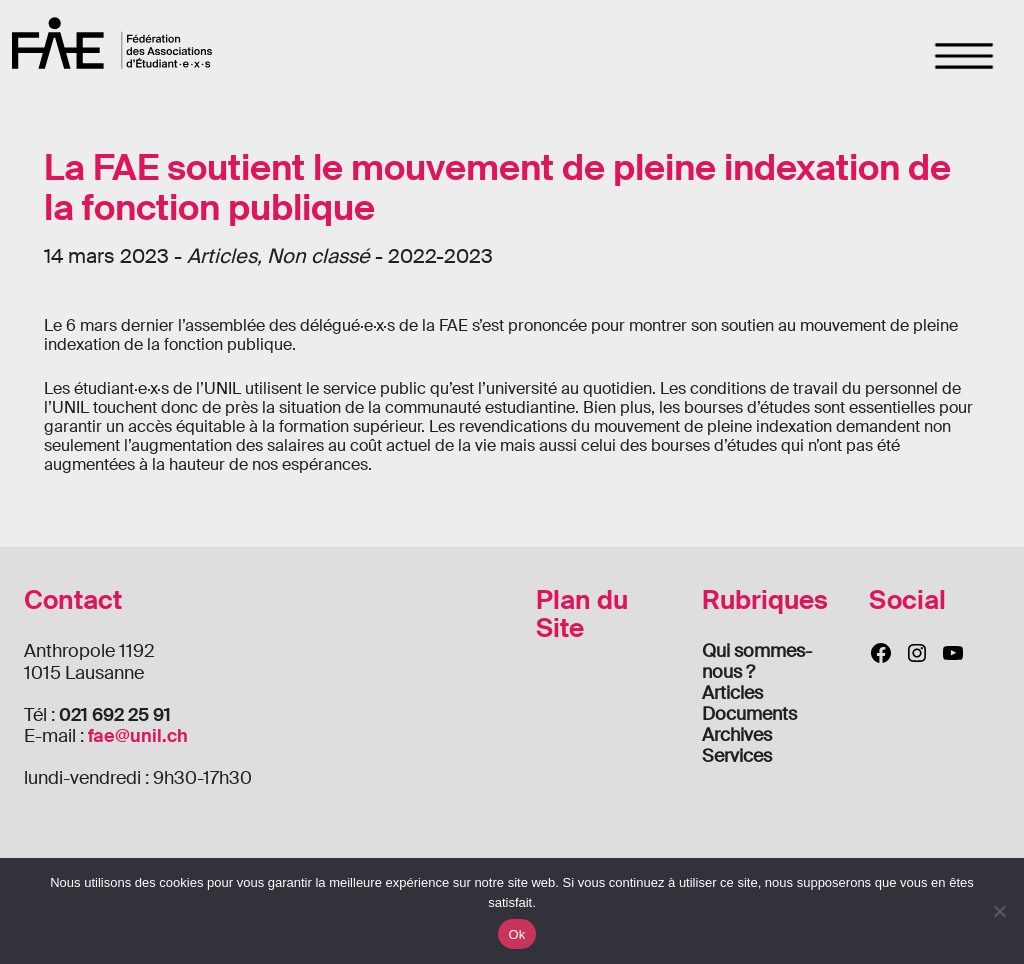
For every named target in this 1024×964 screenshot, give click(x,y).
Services (737, 756)
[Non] (999, 911)
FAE (112, 42)
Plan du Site (582, 614)
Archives (737, 735)
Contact (73, 600)
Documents (749, 714)
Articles (732, 693)
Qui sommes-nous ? (757, 661)
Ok (516, 934)
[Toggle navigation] (964, 56)
